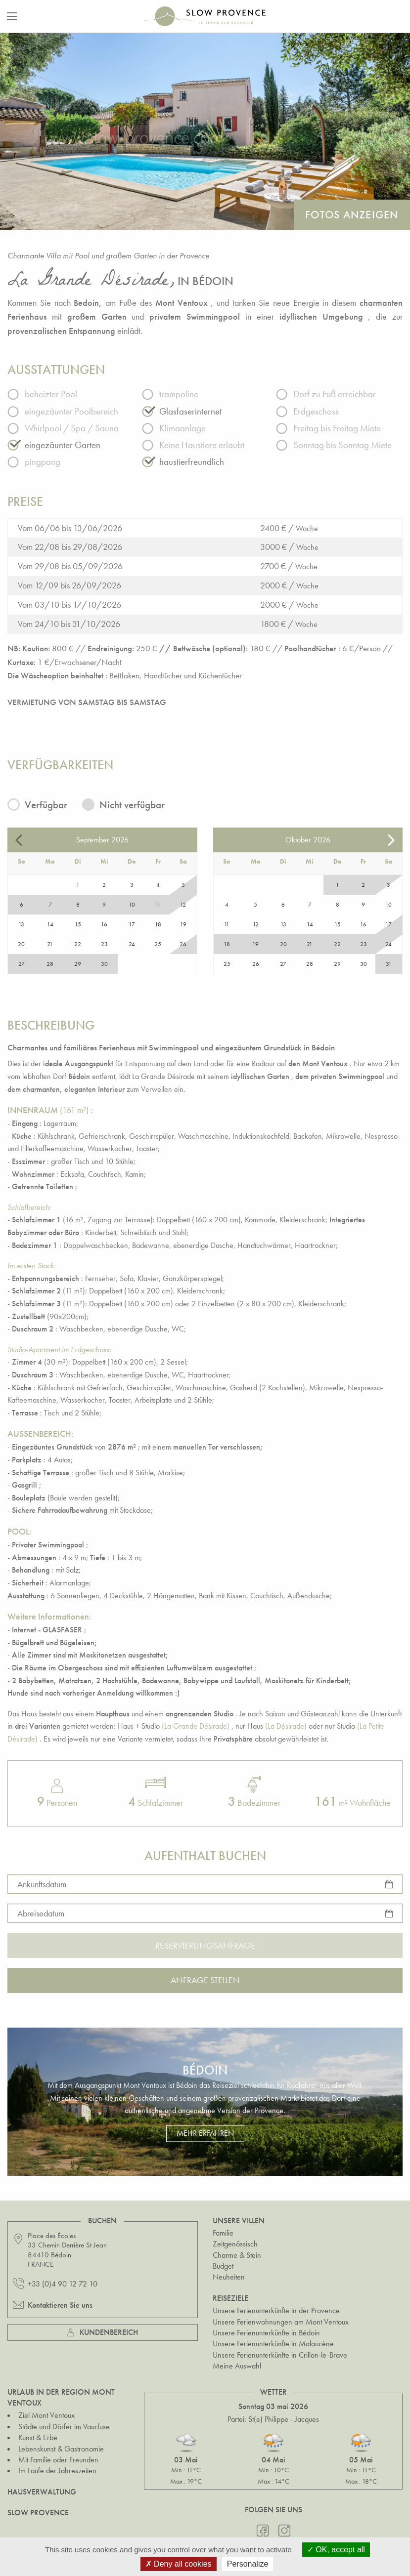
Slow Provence (38, 2512)
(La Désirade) (286, 1726)
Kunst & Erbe (37, 2437)
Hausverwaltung (41, 2492)
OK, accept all (336, 2549)
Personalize (248, 2564)
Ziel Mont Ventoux (46, 2415)
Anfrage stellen (205, 1980)
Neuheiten (229, 2277)
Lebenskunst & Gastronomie (61, 2449)
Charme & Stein (237, 2255)
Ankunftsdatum (41, 1884)
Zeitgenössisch (235, 2244)
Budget (223, 2266)
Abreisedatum (40, 1913)
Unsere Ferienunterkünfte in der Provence (276, 2310)
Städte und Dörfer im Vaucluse (64, 2426)
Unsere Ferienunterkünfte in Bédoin (266, 2332)
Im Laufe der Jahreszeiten (57, 2470)
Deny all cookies (178, 2564)
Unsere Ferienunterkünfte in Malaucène (273, 2343)
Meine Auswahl (237, 2366)
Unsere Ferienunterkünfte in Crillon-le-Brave (280, 2355)
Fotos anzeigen (352, 215)
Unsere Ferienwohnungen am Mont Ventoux (281, 2322)
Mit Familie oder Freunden (58, 2459)
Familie (223, 2233)
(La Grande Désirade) (195, 1726)
